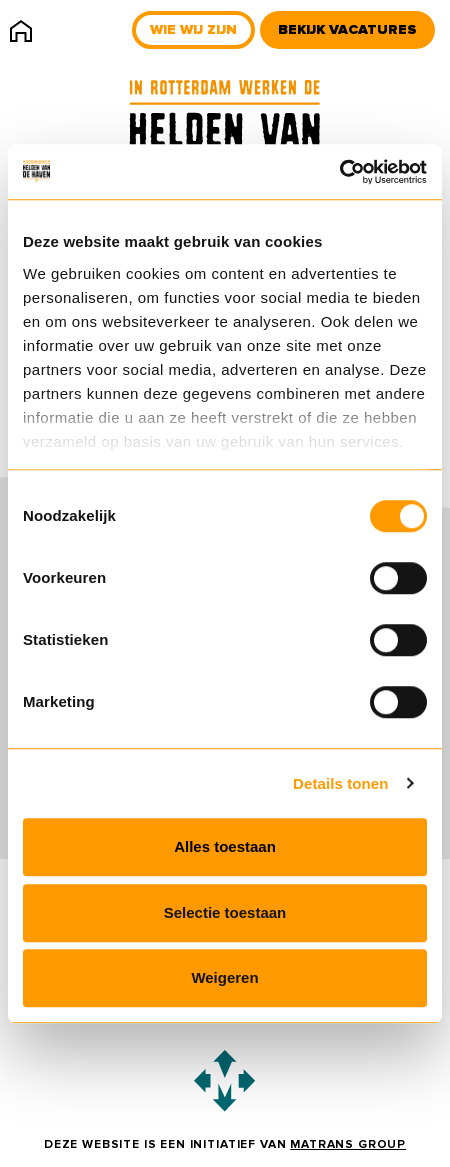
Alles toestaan (225, 846)
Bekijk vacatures (347, 29)
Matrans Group (348, 1144)
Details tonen (340, 783)
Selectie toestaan (225, 912)
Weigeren (224, 977)
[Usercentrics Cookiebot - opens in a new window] (339, 172)
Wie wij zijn (193, 29)
